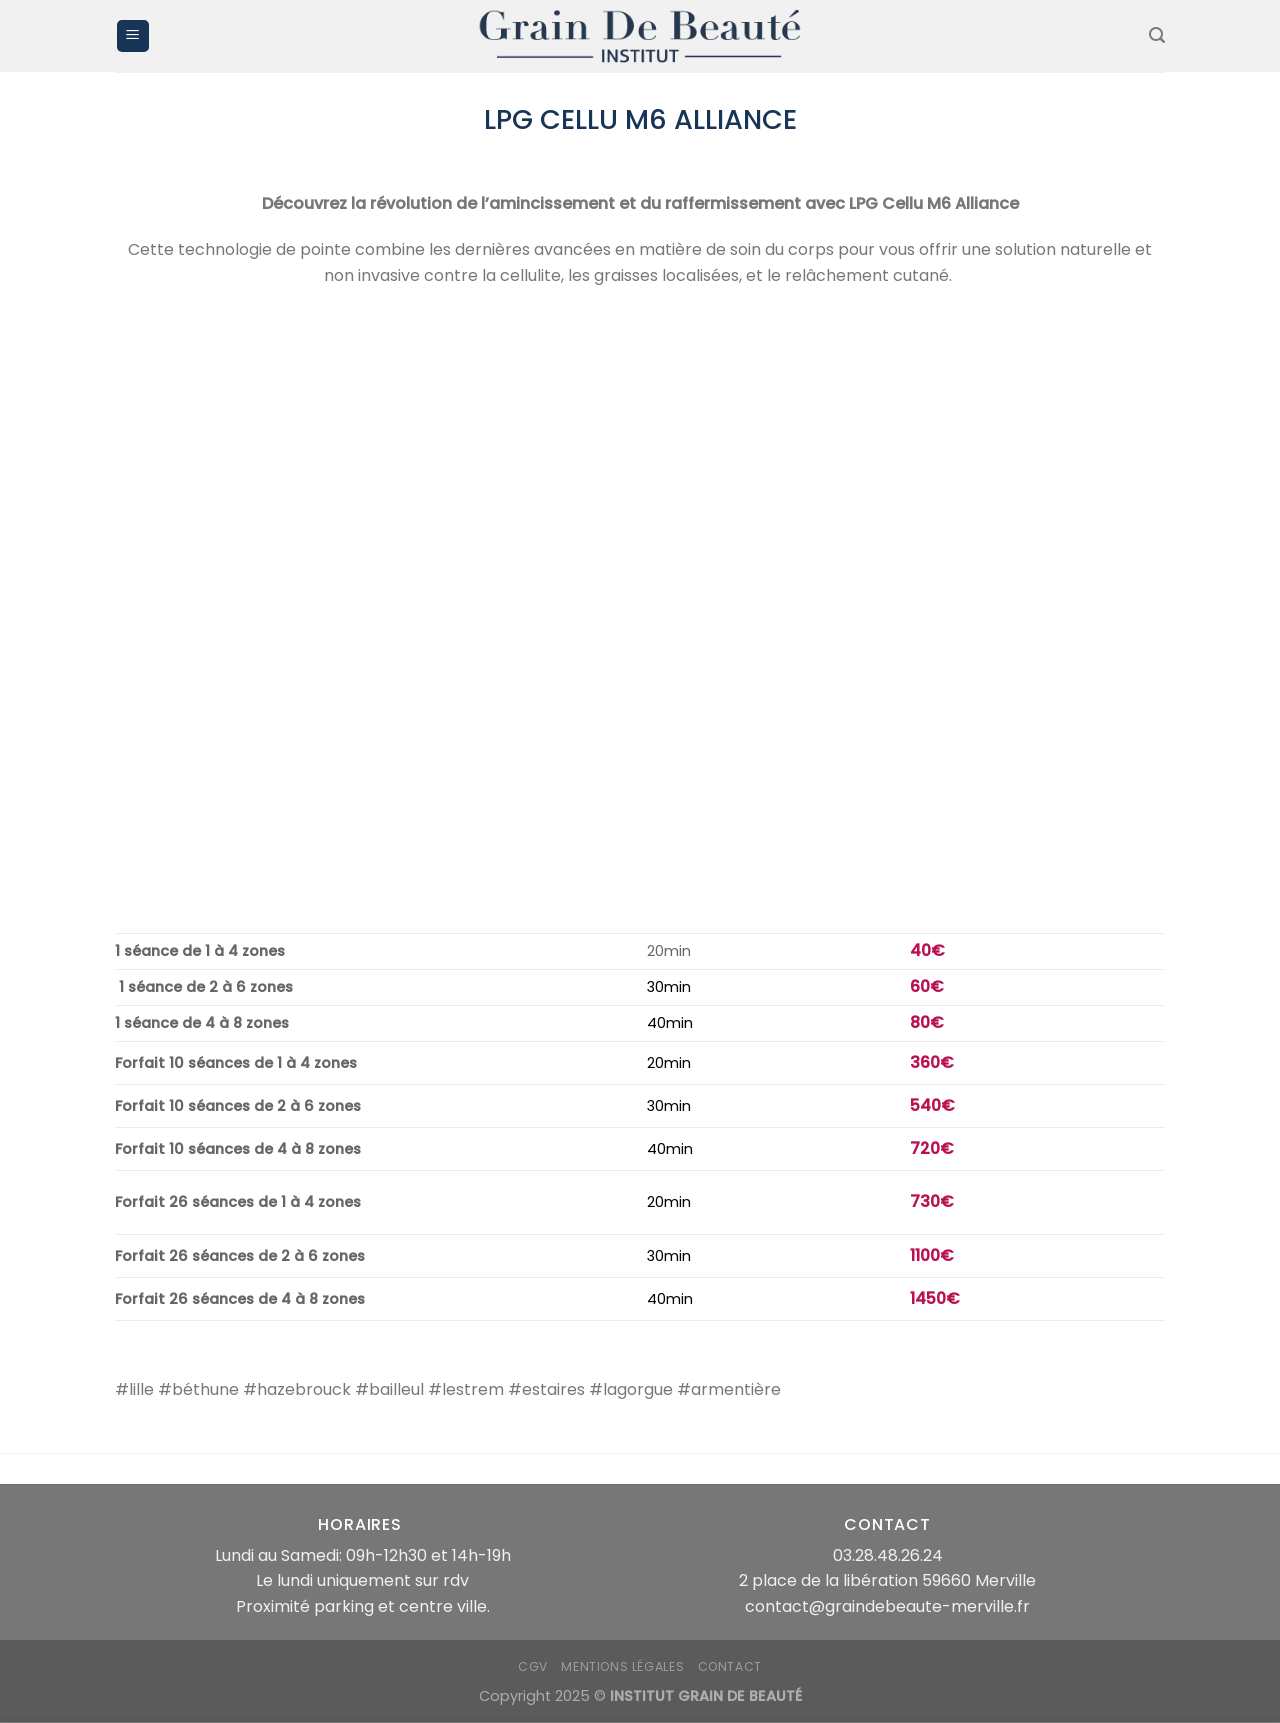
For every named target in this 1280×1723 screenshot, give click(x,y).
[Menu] (133, 36)
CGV (533, 1666)
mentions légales (622, 1666)
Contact (730, 1666)
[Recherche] (1157, 35)
